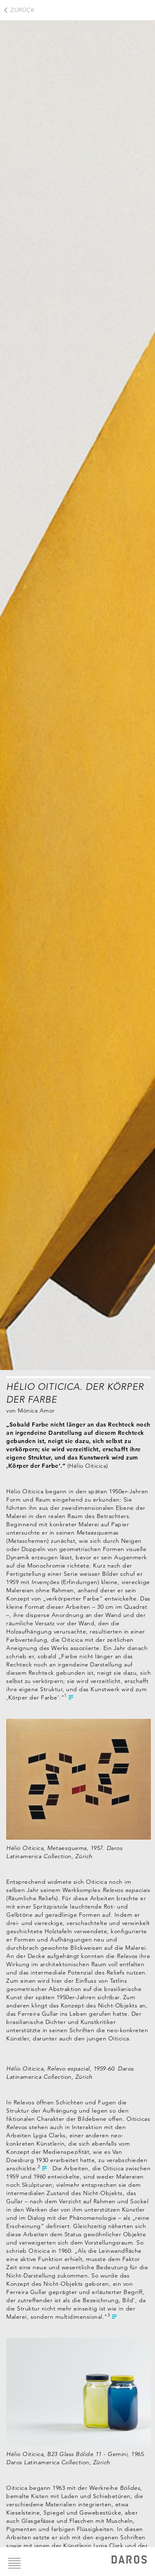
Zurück (22, 10)
